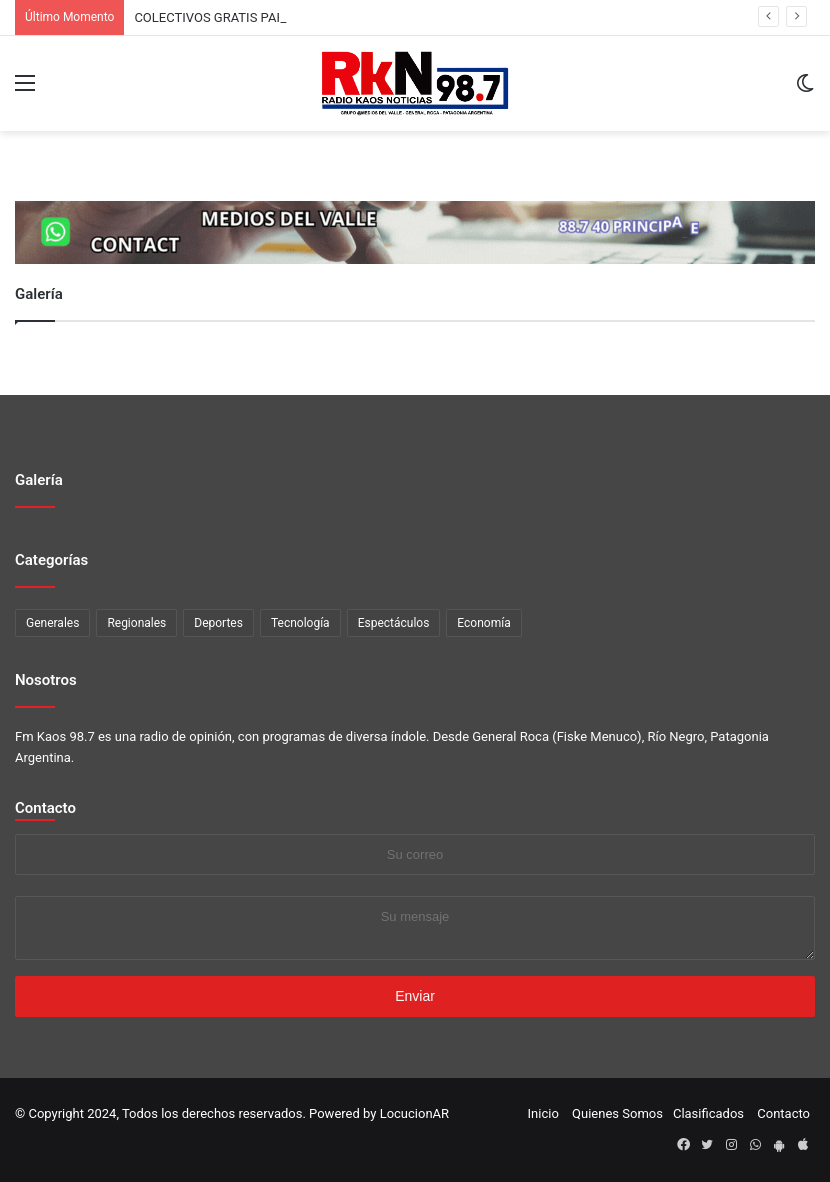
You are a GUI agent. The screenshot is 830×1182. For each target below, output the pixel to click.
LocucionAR (414, 1113)
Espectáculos (394, 623)
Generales (52, 623)
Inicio (543, 1113)
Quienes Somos (617, 1113)
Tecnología (300, 623)
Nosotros (46, 680)
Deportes (218, 623)
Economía (483, 623)
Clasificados (708, 1113)
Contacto (45, 808)
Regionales (136, 623)
